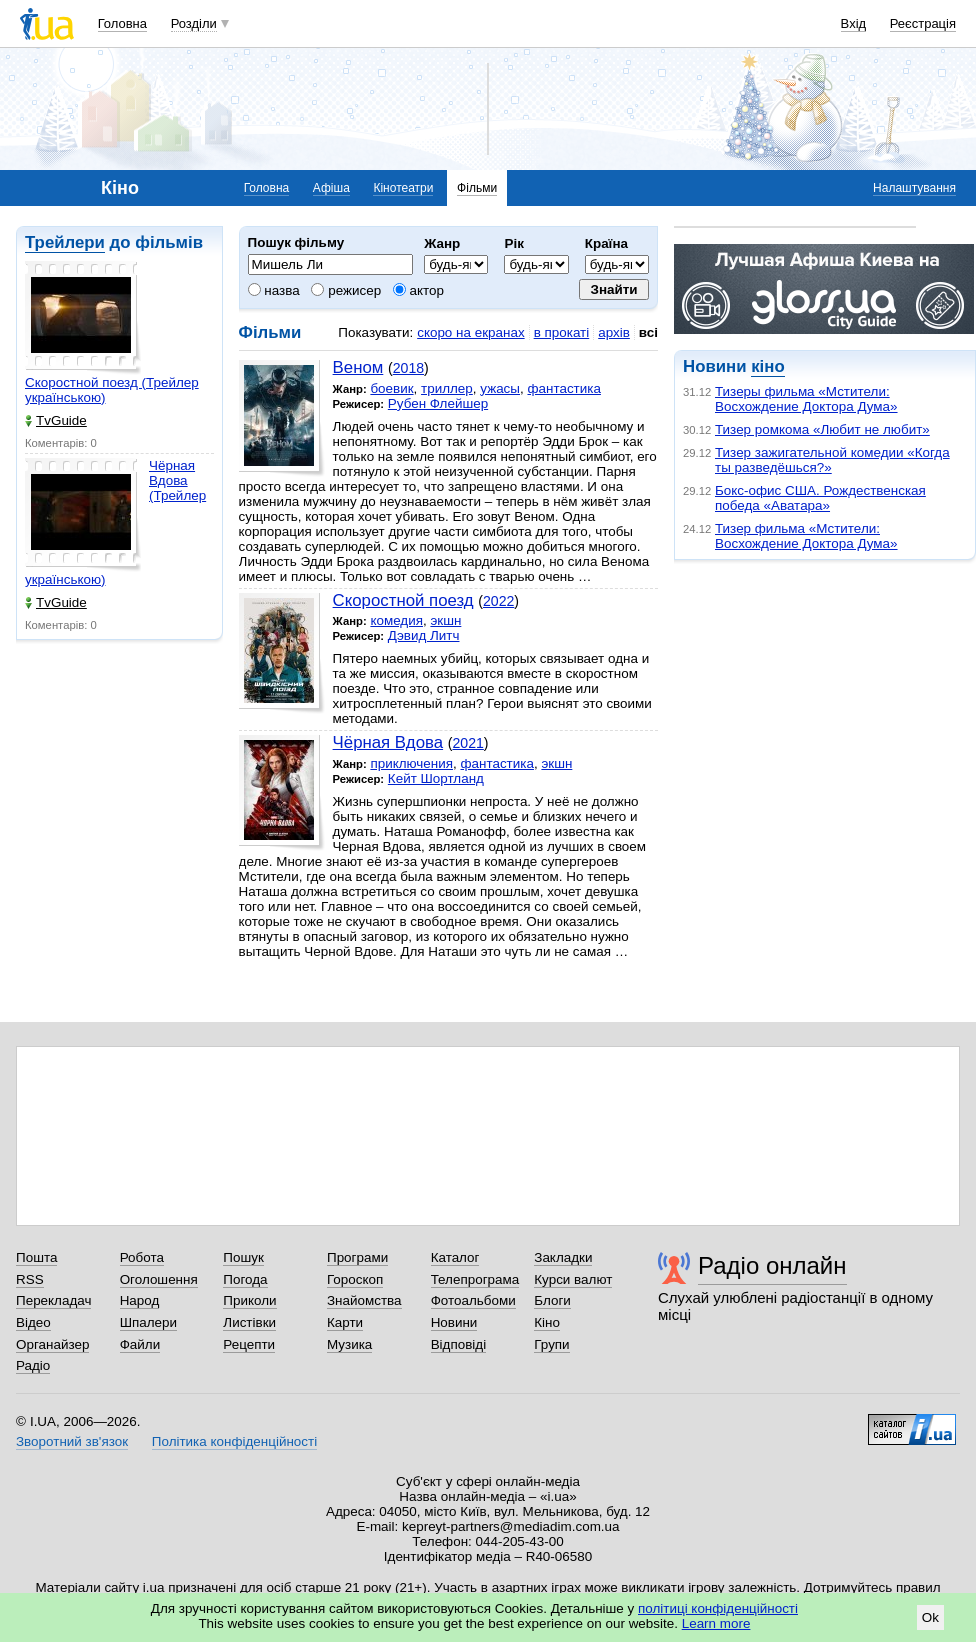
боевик (391, 388)
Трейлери (65, 242)
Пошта (36, 1257)
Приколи (249, 1300)
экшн (445, 620)
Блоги (552, 1300)
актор (418, 290)
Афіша (331, 188)
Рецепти (249, 1344)
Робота (142, 1257)
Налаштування (914, 188)
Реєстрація (923, 23)
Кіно (547, 1322)
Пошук (243, 1257)
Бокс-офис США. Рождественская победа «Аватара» (820, 498)
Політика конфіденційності (234, 1441)
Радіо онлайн (772, 1265)
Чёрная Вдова (388, 742)
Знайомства (364, 1300)
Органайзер (52, 1344)
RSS (30, 1279)
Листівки (249, 1322)
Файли (140, 1344)
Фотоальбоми (473, 1300)
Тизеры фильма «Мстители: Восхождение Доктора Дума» (806, 399)
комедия (396, 620)
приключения (411, 763)
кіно (767, 366)
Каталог (455, 1257)
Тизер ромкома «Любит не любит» (822, 429)
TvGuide (56, 420)
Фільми (477, 188)
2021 (467, 743)
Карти (345, 1322)
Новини (454, 1322)
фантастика (563, 388)
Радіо (33, 1365)
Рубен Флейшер (438, 403)
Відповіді (459, 1344)
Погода (245, 1279)
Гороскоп (355, 1279)
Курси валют (573, 1279)
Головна (122, 23)
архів (614, 332)
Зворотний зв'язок (72, 1441)
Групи (551, 1344)
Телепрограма (475, 1279)
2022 (498, 601)
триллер (447, 388)
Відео (33, 1322)
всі (648, 332)
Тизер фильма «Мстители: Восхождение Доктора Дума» (806, 536)
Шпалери (148, 1322)
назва (274, 290)
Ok (930, 1617)
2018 (408, 368)
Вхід (854, 23)
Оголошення (159, 1279)
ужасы (500, 388)
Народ (140, 1300)
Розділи (194, 23)
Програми (357, 1257)
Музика (349, 1344)
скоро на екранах (470, 332)
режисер (346, 290)
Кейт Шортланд (436, 778)
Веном (358, 367)
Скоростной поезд (403, 600)
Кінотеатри (403, 188)
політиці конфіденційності (718, 1608)
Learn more (716, 1623)
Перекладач (53, 1300)
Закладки (563, 1257)
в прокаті (562, 332)
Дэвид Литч (424, 635)
